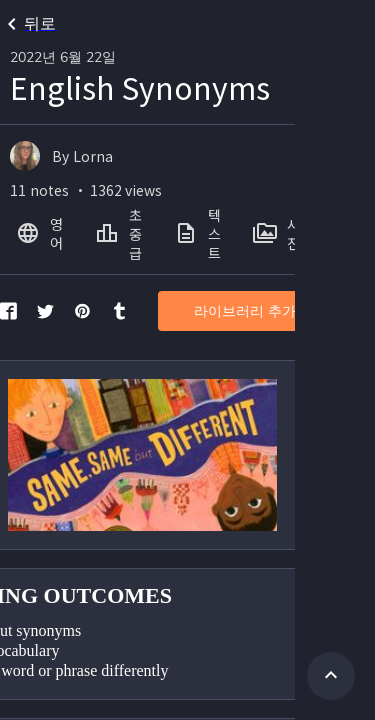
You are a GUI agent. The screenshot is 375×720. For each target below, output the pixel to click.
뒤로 (28, 24)
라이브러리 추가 (245, 311)
